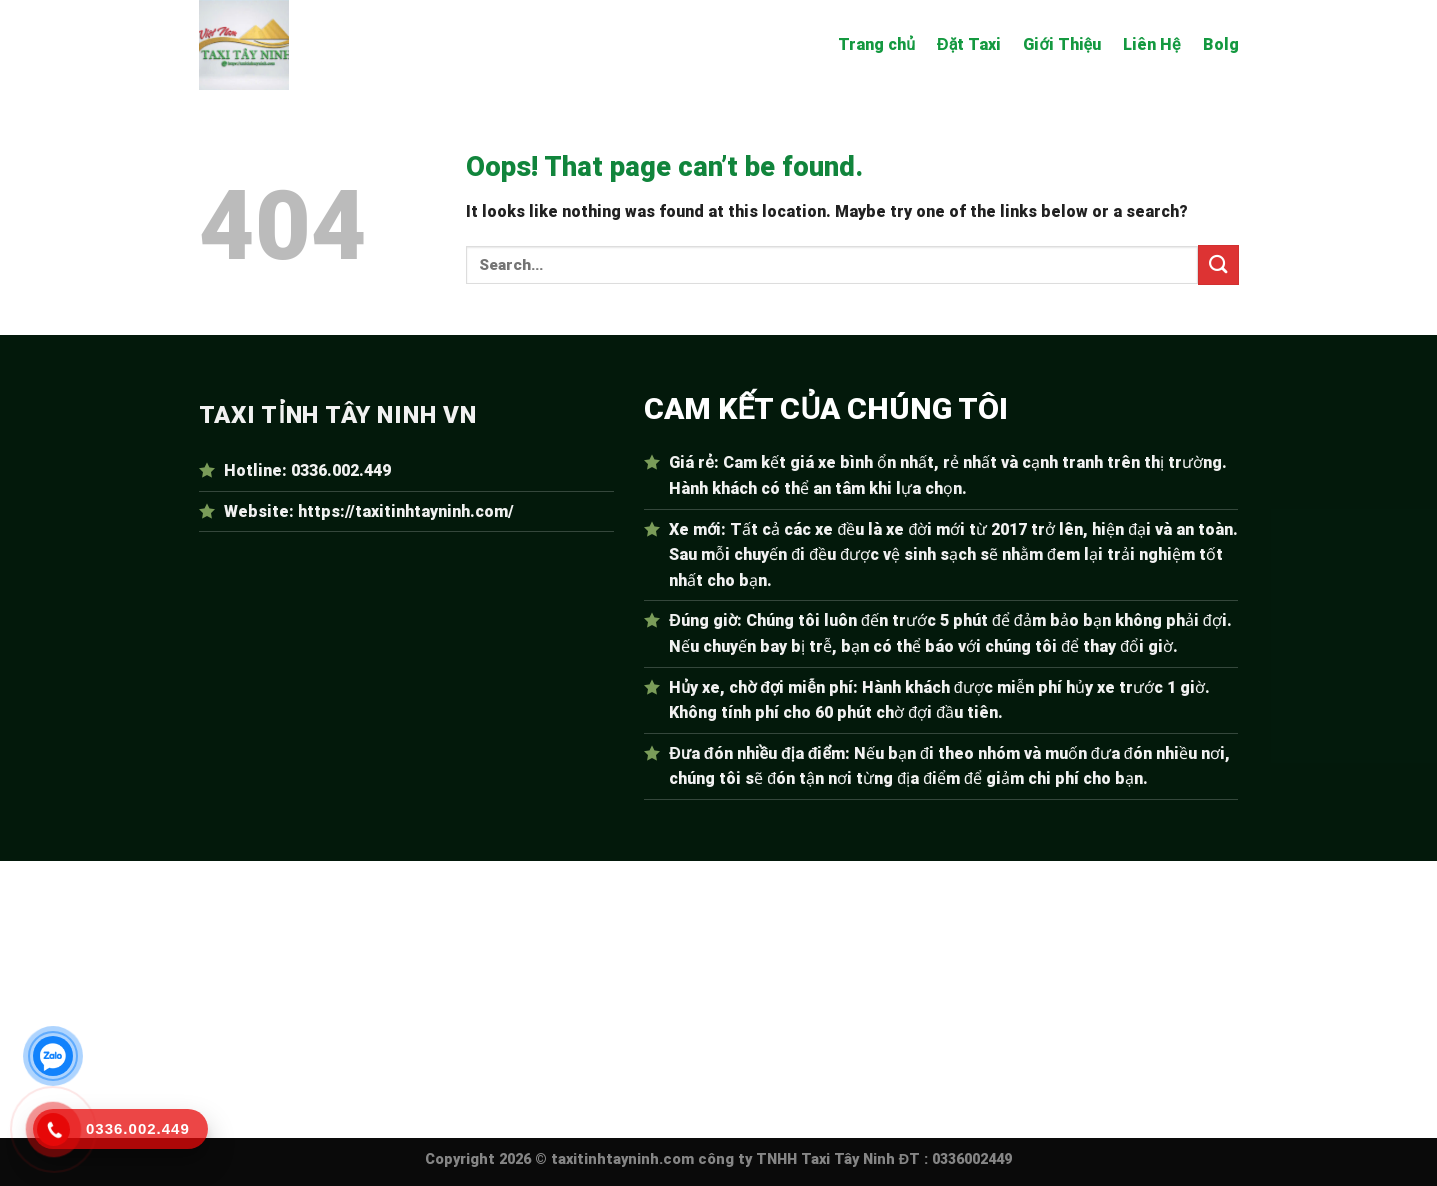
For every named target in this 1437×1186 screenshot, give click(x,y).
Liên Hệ (1151, 44)
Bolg (1221, 44)
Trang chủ (876, 44)
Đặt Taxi (969, 44)
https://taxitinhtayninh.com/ (406, 511)
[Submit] (1218, 264)
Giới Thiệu (1062, 44)
